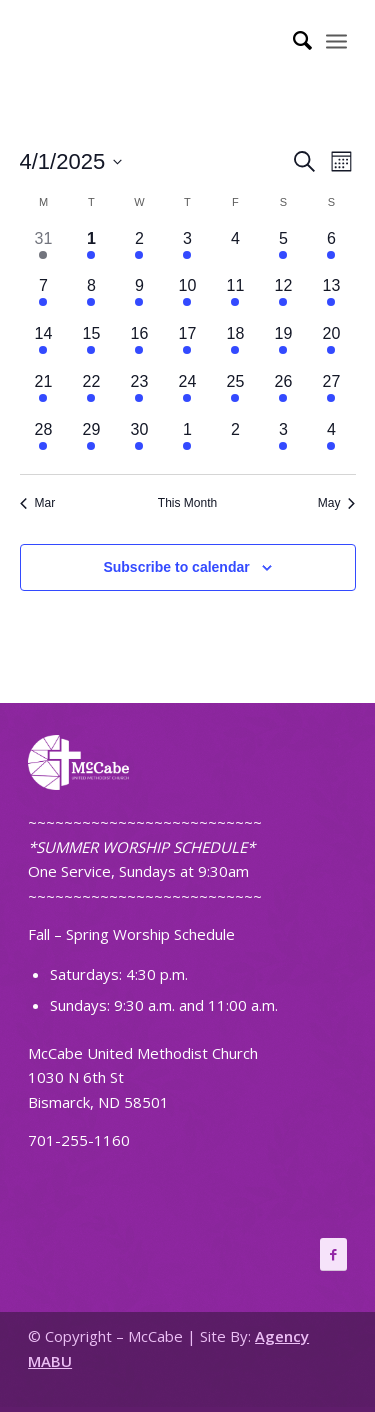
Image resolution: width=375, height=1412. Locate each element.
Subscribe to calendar (176, 567)
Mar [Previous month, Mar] (38, 503)
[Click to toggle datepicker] (71, 161)
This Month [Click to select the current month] (187, 503)
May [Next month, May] (337, 503)
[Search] (292, 40)
